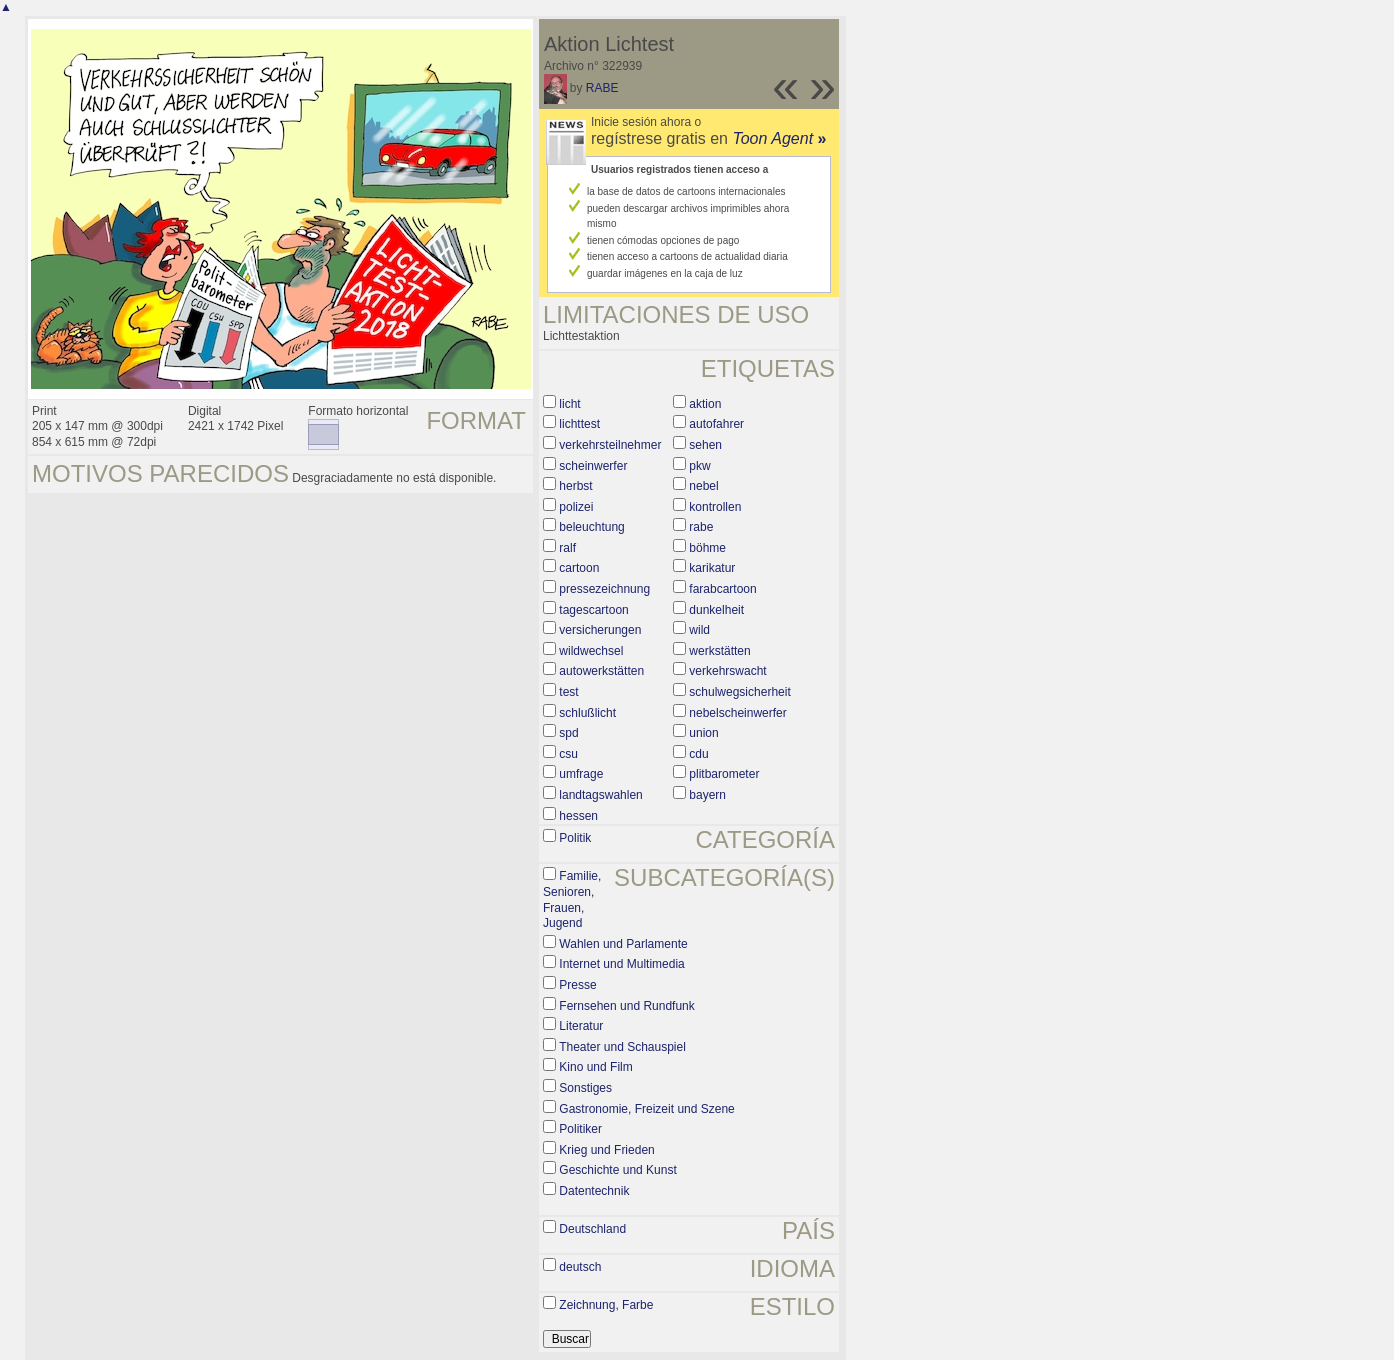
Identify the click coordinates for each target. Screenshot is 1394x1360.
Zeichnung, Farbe (606, 1305)
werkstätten (719, 651)
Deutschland (592, 1229)
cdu (698, 754)
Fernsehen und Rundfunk (626, 1006)
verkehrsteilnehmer (610, 445)
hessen (578, 816)
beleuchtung (591, 527)
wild (699, 630)
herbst (575, 486)
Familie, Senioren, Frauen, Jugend (572, 899)
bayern (707, 795)
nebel (703, 486)
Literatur (581, 1026)
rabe (701, 527)
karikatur (712, 568)
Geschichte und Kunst (617, 1170)
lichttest (579, 424)
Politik (575, 838)
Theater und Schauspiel (622, 1047)
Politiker (580, 1129)
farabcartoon (722, 589)
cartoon (579, 568)
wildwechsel (591, 651)
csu (568, 754)
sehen (705, 445)
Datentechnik (594, 1191)
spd (568, 733)
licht (569, 404)
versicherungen (600, 630)
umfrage (581, 774)
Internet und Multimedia (621, 964)
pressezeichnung (604, 589)
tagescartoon (593, 610)
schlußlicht (587, 713)
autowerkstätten (601, 671)
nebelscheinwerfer (737, 713)
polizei (576, 507)
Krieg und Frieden (606, 1150)
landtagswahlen (600, 795)
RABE (602, 88)
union (703, 733)
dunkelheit (716, 610)
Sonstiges (585, 1088)
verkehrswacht (727, 671)
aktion (705, 404)
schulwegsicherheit (739, 692)
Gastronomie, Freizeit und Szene (646, 1109)
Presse (577, 985)
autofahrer (716, 424)
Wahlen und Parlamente (623, 944)
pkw (699, 466)
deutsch (580, 1267)
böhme (707, 548)
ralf (567, 548)
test (568, 692)
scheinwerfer (593, 466)
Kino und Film (595, 1067)
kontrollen (715, 507)
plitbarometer (724, 774)
